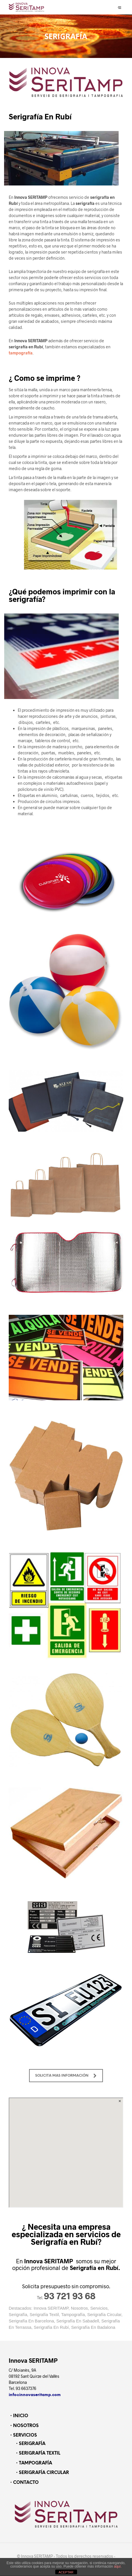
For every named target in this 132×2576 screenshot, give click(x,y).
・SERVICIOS (23, 2435)
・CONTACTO (24, 2482)
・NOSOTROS (24, 2426)
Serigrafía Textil (44, 2314)
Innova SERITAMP (51, 2308)
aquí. (118, 2566)
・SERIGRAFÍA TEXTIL (37, 2453)
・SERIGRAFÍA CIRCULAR (42, 2473)
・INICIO (18, 2416)
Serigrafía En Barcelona (31, 2321)
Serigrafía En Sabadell (77, 2321)
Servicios (99, 2308)
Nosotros (79, 2308)
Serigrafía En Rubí (51, 2327)
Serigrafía (18, 2314)
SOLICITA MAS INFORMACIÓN (66, 2085)
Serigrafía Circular (104, 2314)
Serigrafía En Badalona (93, 2327)
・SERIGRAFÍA (30, 2444)
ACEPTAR (65, 2572)
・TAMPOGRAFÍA (33, 2463)
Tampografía (73, 2314)
